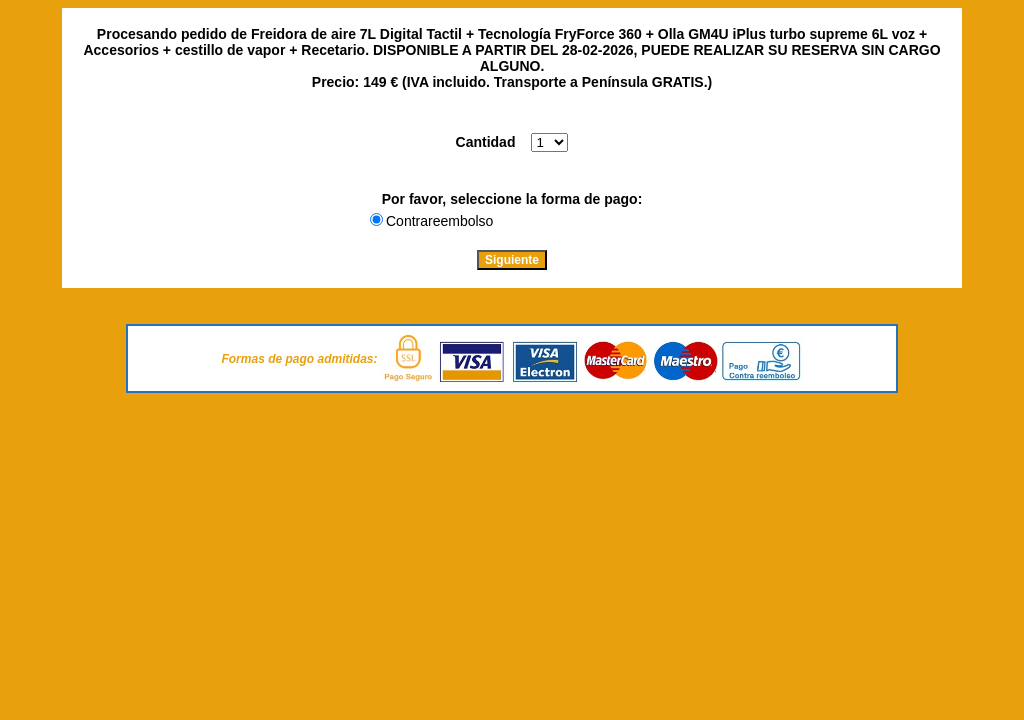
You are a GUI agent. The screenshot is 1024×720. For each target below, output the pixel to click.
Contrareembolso (439, 221)
